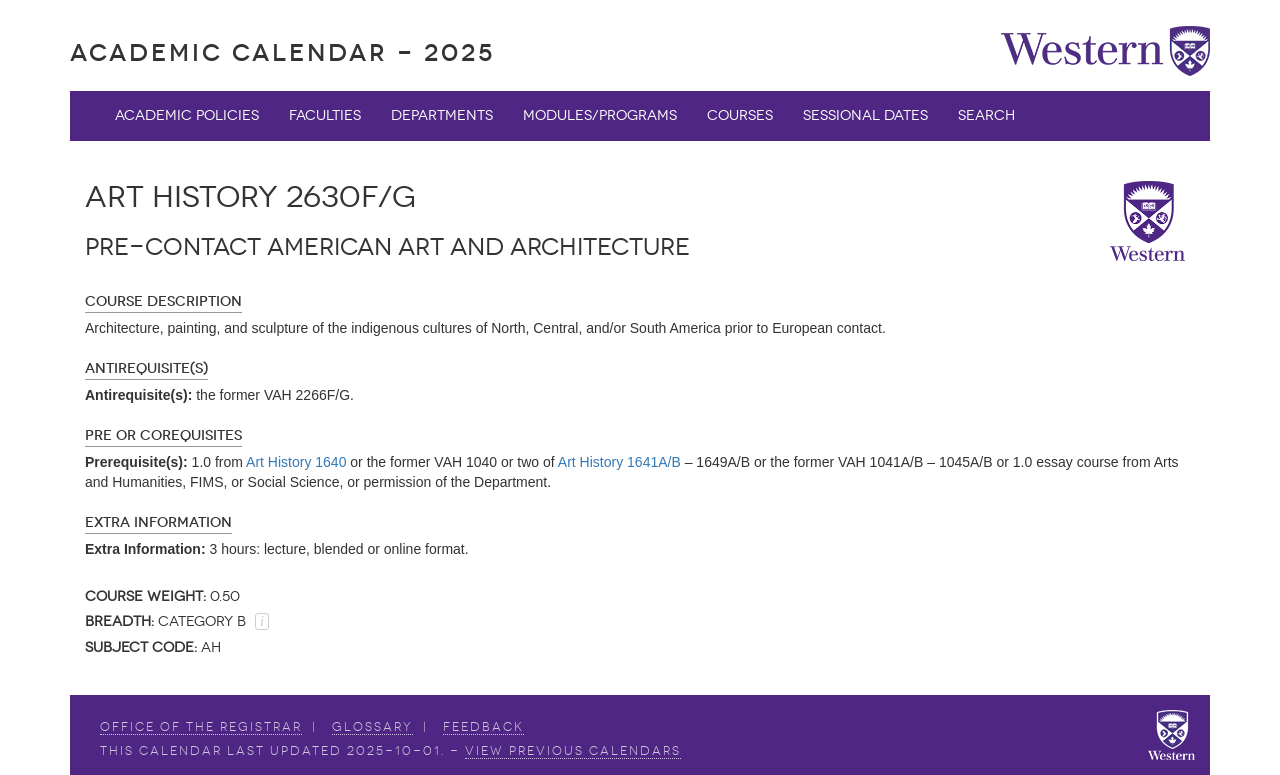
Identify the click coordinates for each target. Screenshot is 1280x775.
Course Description (163, 301)
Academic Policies (187, 115)
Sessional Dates (865, 115)
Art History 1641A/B (619, 462)
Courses (740, 115)
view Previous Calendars (573, 751)
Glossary (372, 727)
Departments (442, 115)
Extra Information (158, 522)
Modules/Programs (600, 115)
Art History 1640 (296, 462)
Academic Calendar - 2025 (282, 52)
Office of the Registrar (201, 727)
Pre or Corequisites (163, 435)
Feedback (483, 727)
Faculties (325, 115)
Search (986, 115)
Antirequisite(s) (146, 368)
